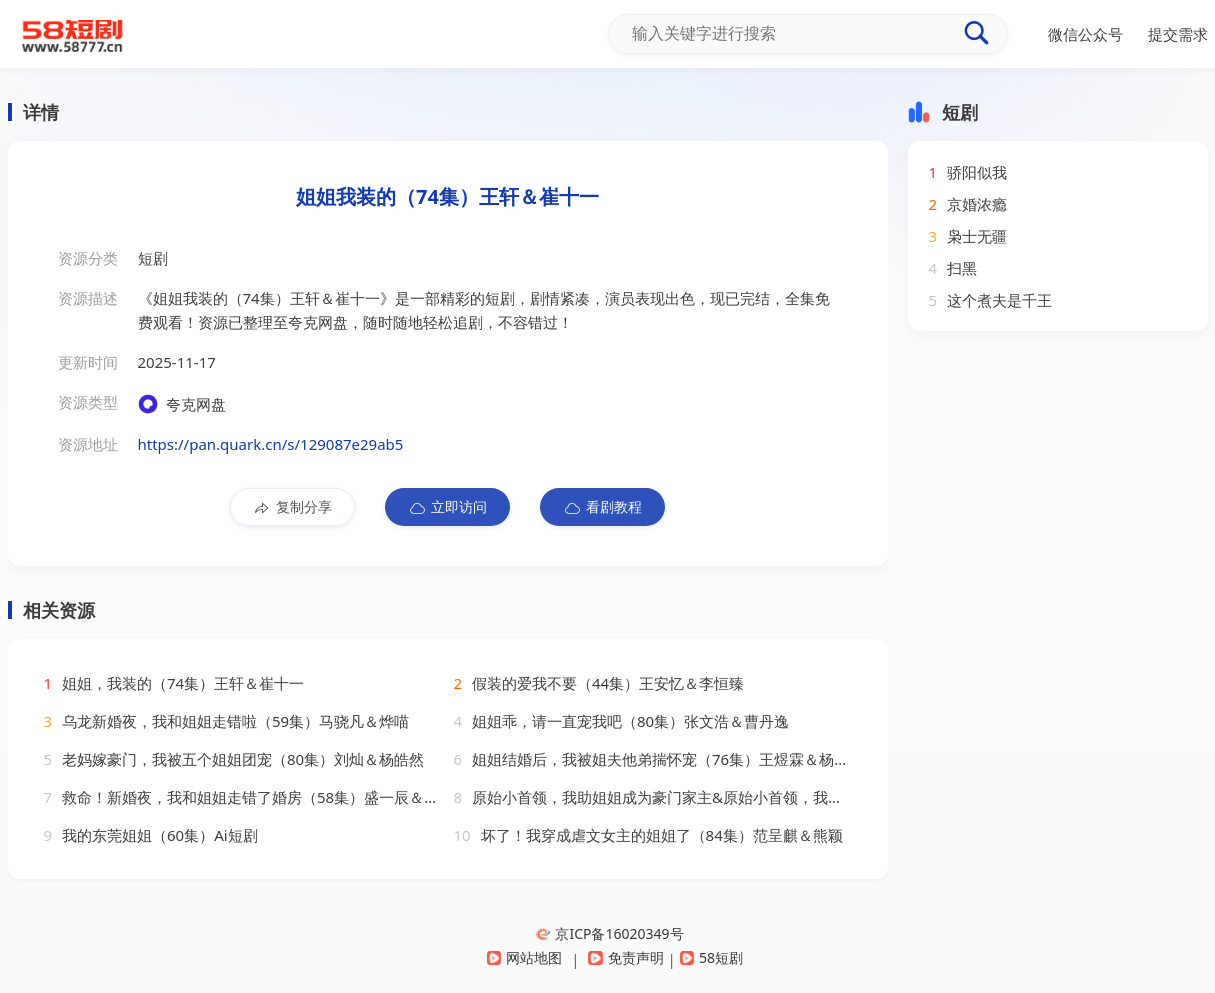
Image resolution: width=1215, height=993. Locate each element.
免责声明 (625, 957)
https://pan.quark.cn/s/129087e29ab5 (271, 444)
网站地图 (524, 957)
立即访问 (447, 507)
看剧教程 (602, 507)
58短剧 (711, 957)
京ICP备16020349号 (609, 933)
